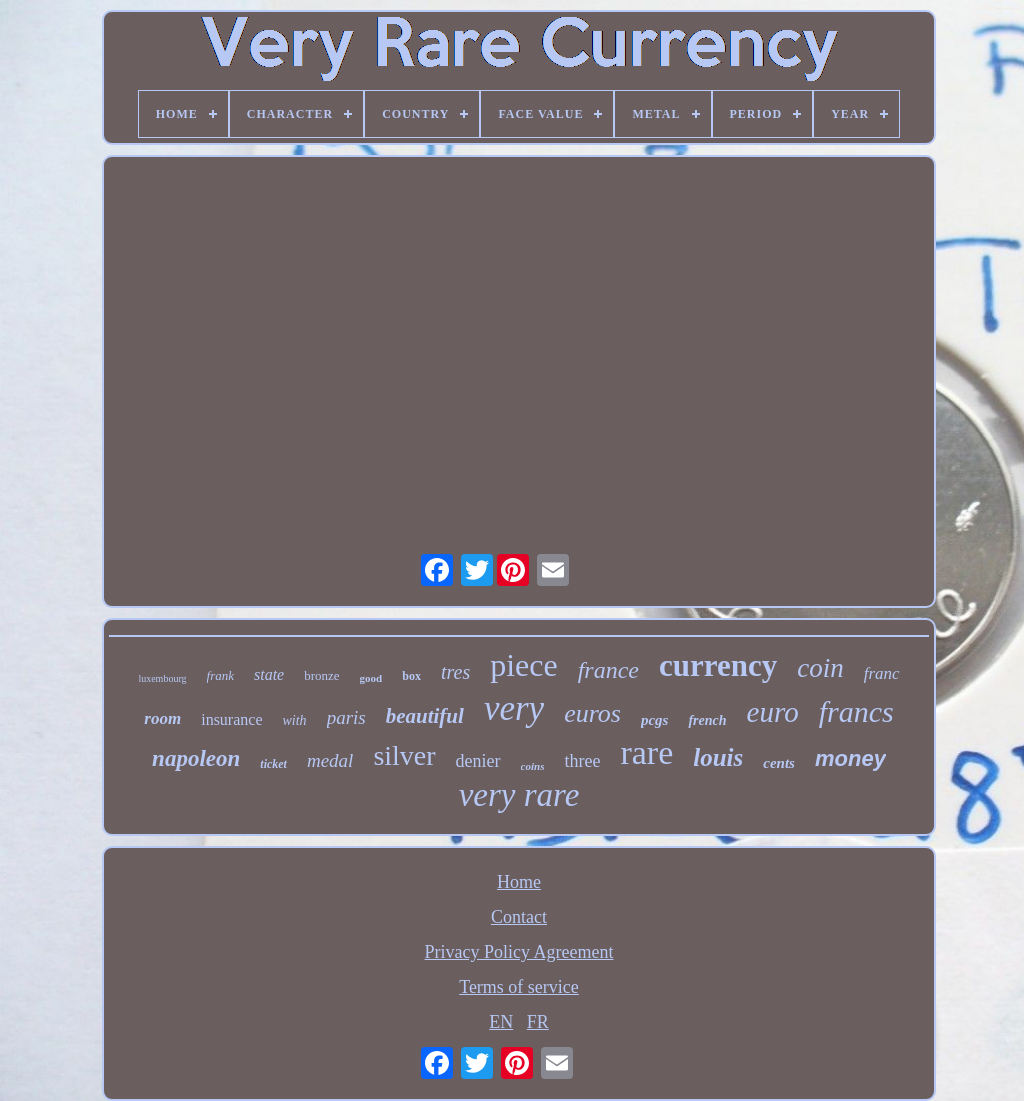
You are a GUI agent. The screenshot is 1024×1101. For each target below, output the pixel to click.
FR (538, 1022)
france (608, 670)
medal (330, 760)
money (850, 758)
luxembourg (162, 678)
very (514, 708)
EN (501, 1022)
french (707, 720)
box (411, 676)
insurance (231, 719)
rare (646, 752)
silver (404, 755)
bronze (321, 675)
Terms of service (519, 987)
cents (779, 763)
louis (718, 757)
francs (856, 711)
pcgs (655, 720)
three (582, 761)
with (295, 720)
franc (882, 673)
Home (519, 882)
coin (820, 668)
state (269, 674)
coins (533, 766)
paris (346, 717)
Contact (519, 917)
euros (592, 713)
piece (524, 665)
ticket (273, 764)
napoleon (196, 758)
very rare (519, 795)
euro (773, 712)
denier (478, 761)
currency (718, 665)
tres (455, 672)
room (162, 718)
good (371, 678)
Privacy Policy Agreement (519, 952)
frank (220, 675)
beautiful (425, 716)
